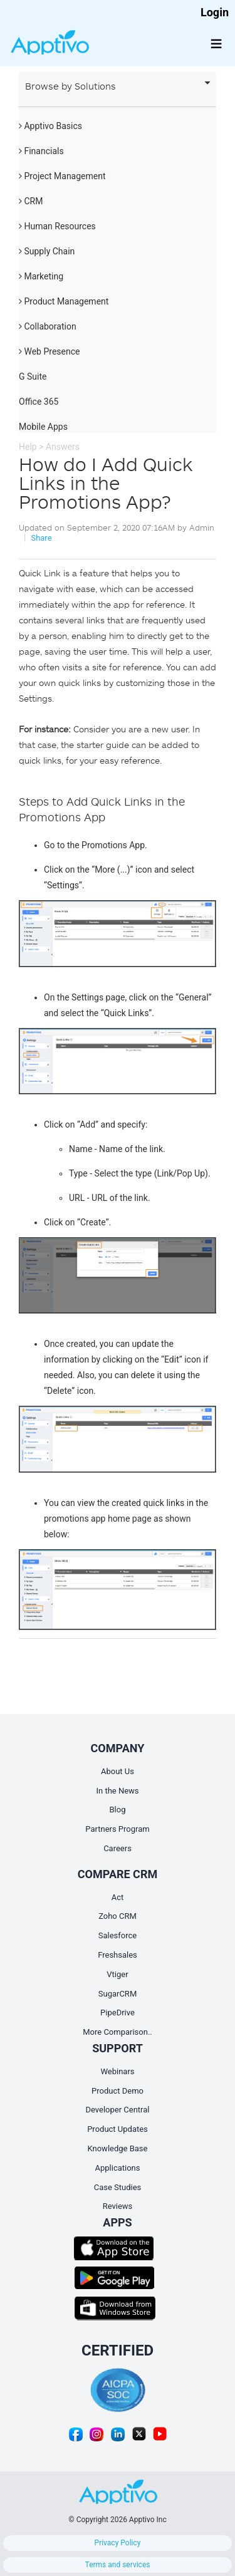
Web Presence (49, 351)
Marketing (41, 276)
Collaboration (47, 326)
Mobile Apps (43, 427)
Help (28, 447)
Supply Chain (47, 251)
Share (41, 538)
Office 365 (38, 402)
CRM (31, 201)
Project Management (62, 176)
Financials (41, 151)
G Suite (32, 376)
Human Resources (57, 226)
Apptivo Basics (50, 126)
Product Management (63, 301)
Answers (63, 447)
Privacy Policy (118, 2542)
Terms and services (117, 2564)
